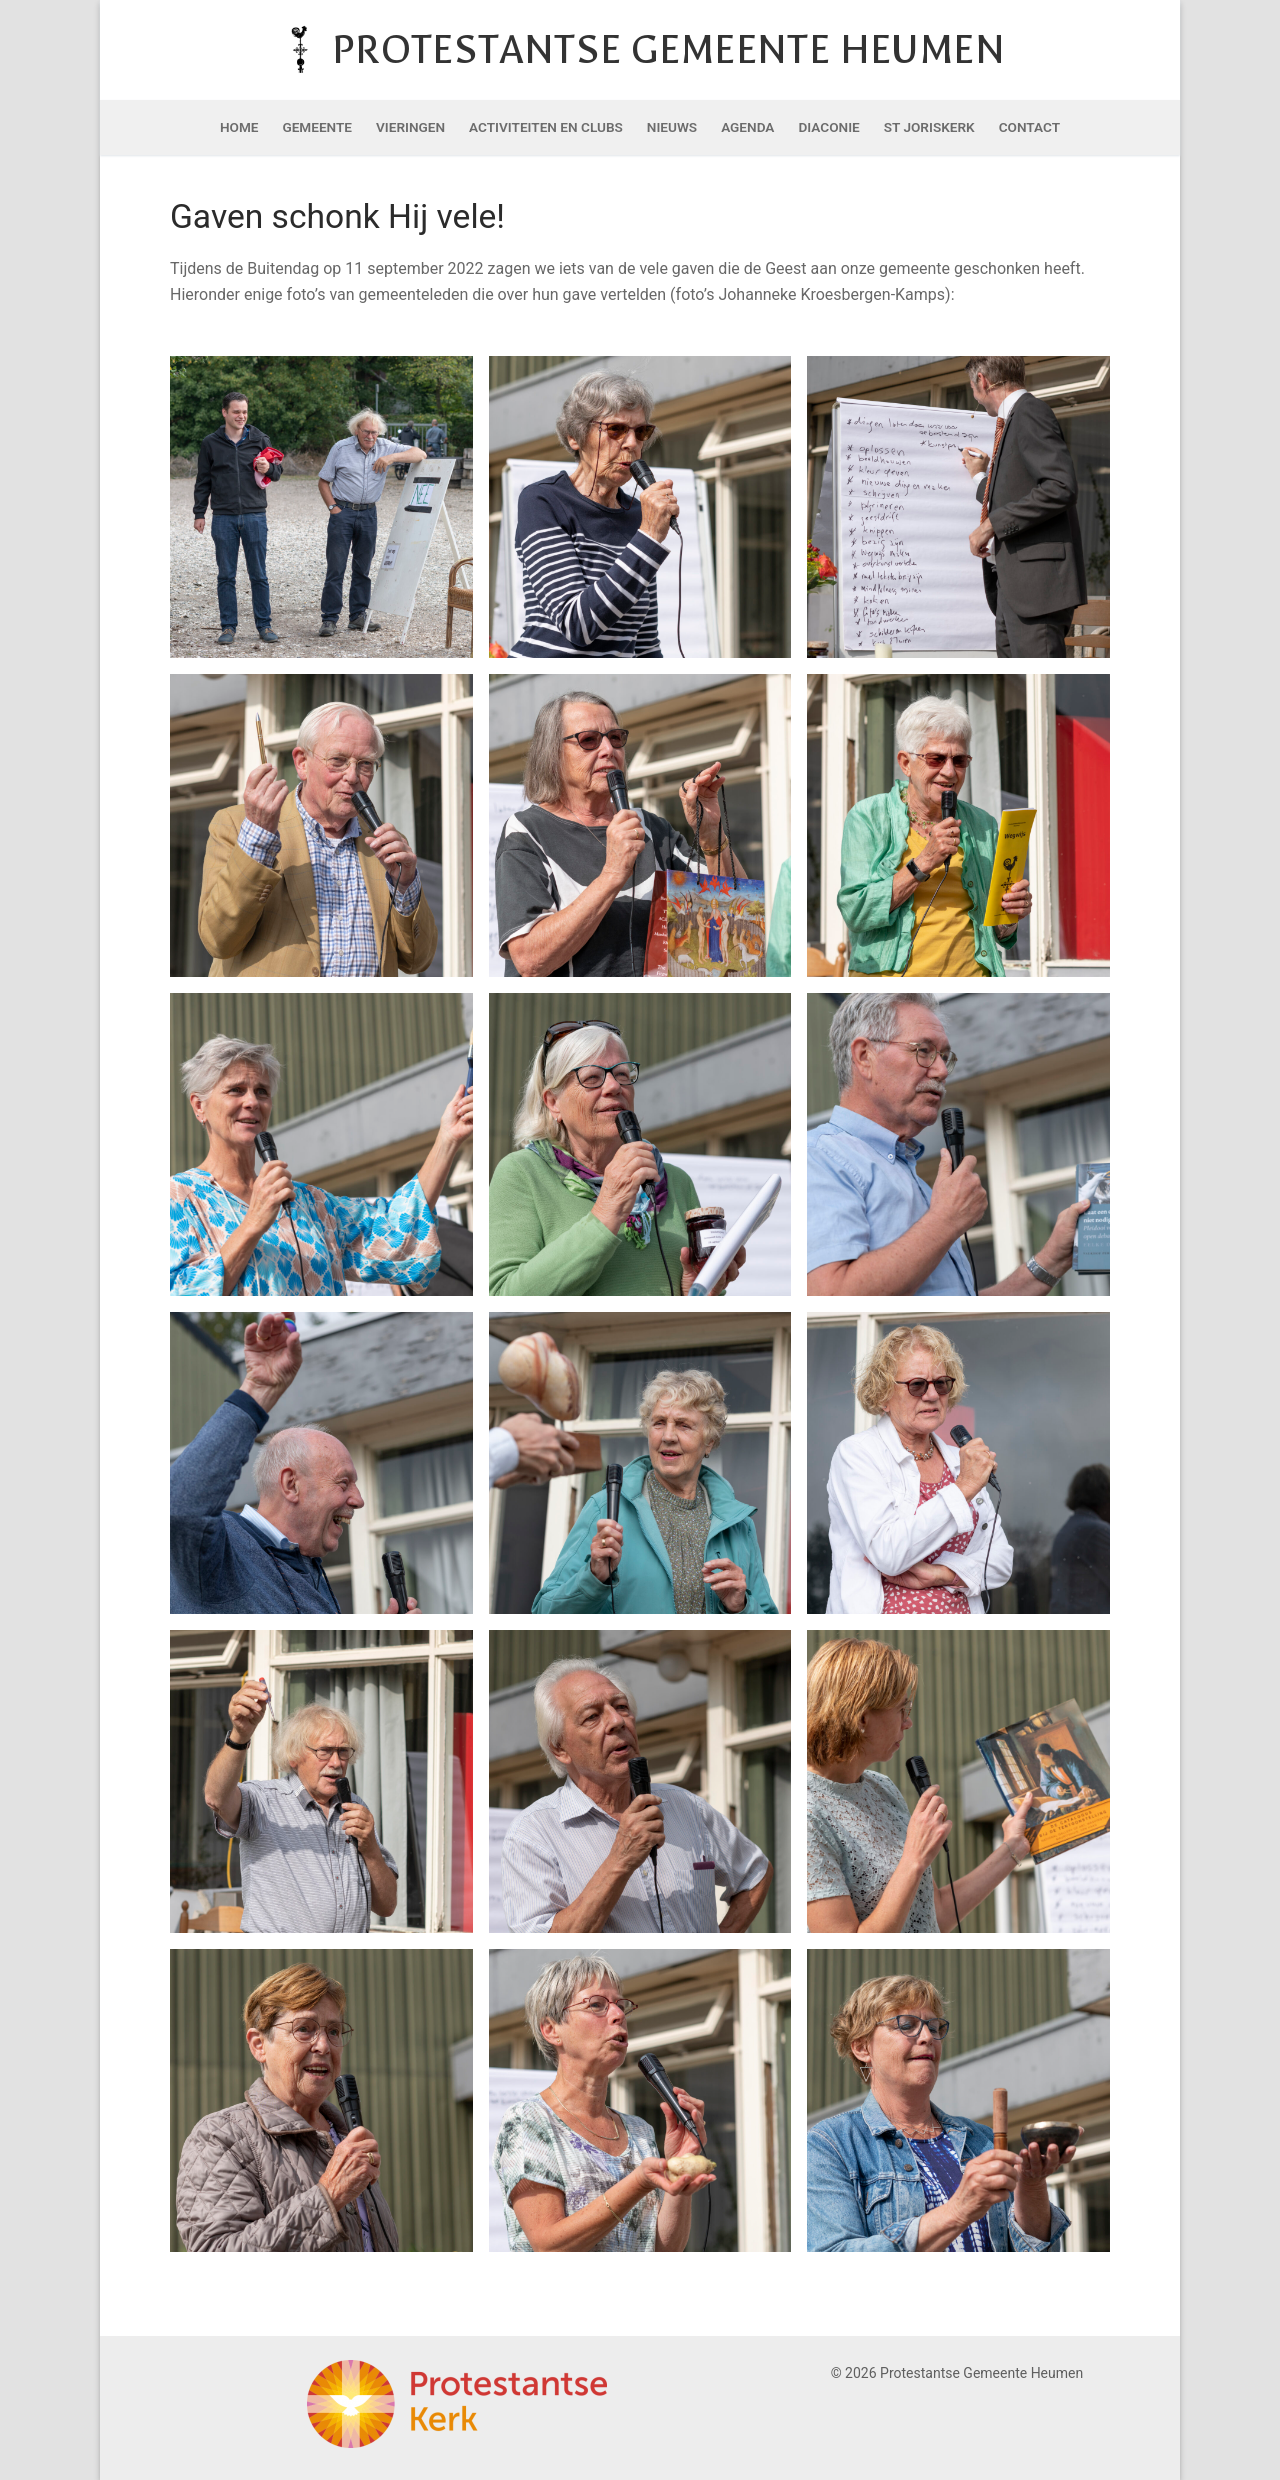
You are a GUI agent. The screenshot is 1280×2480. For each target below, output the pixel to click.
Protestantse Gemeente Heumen (668, 49)
